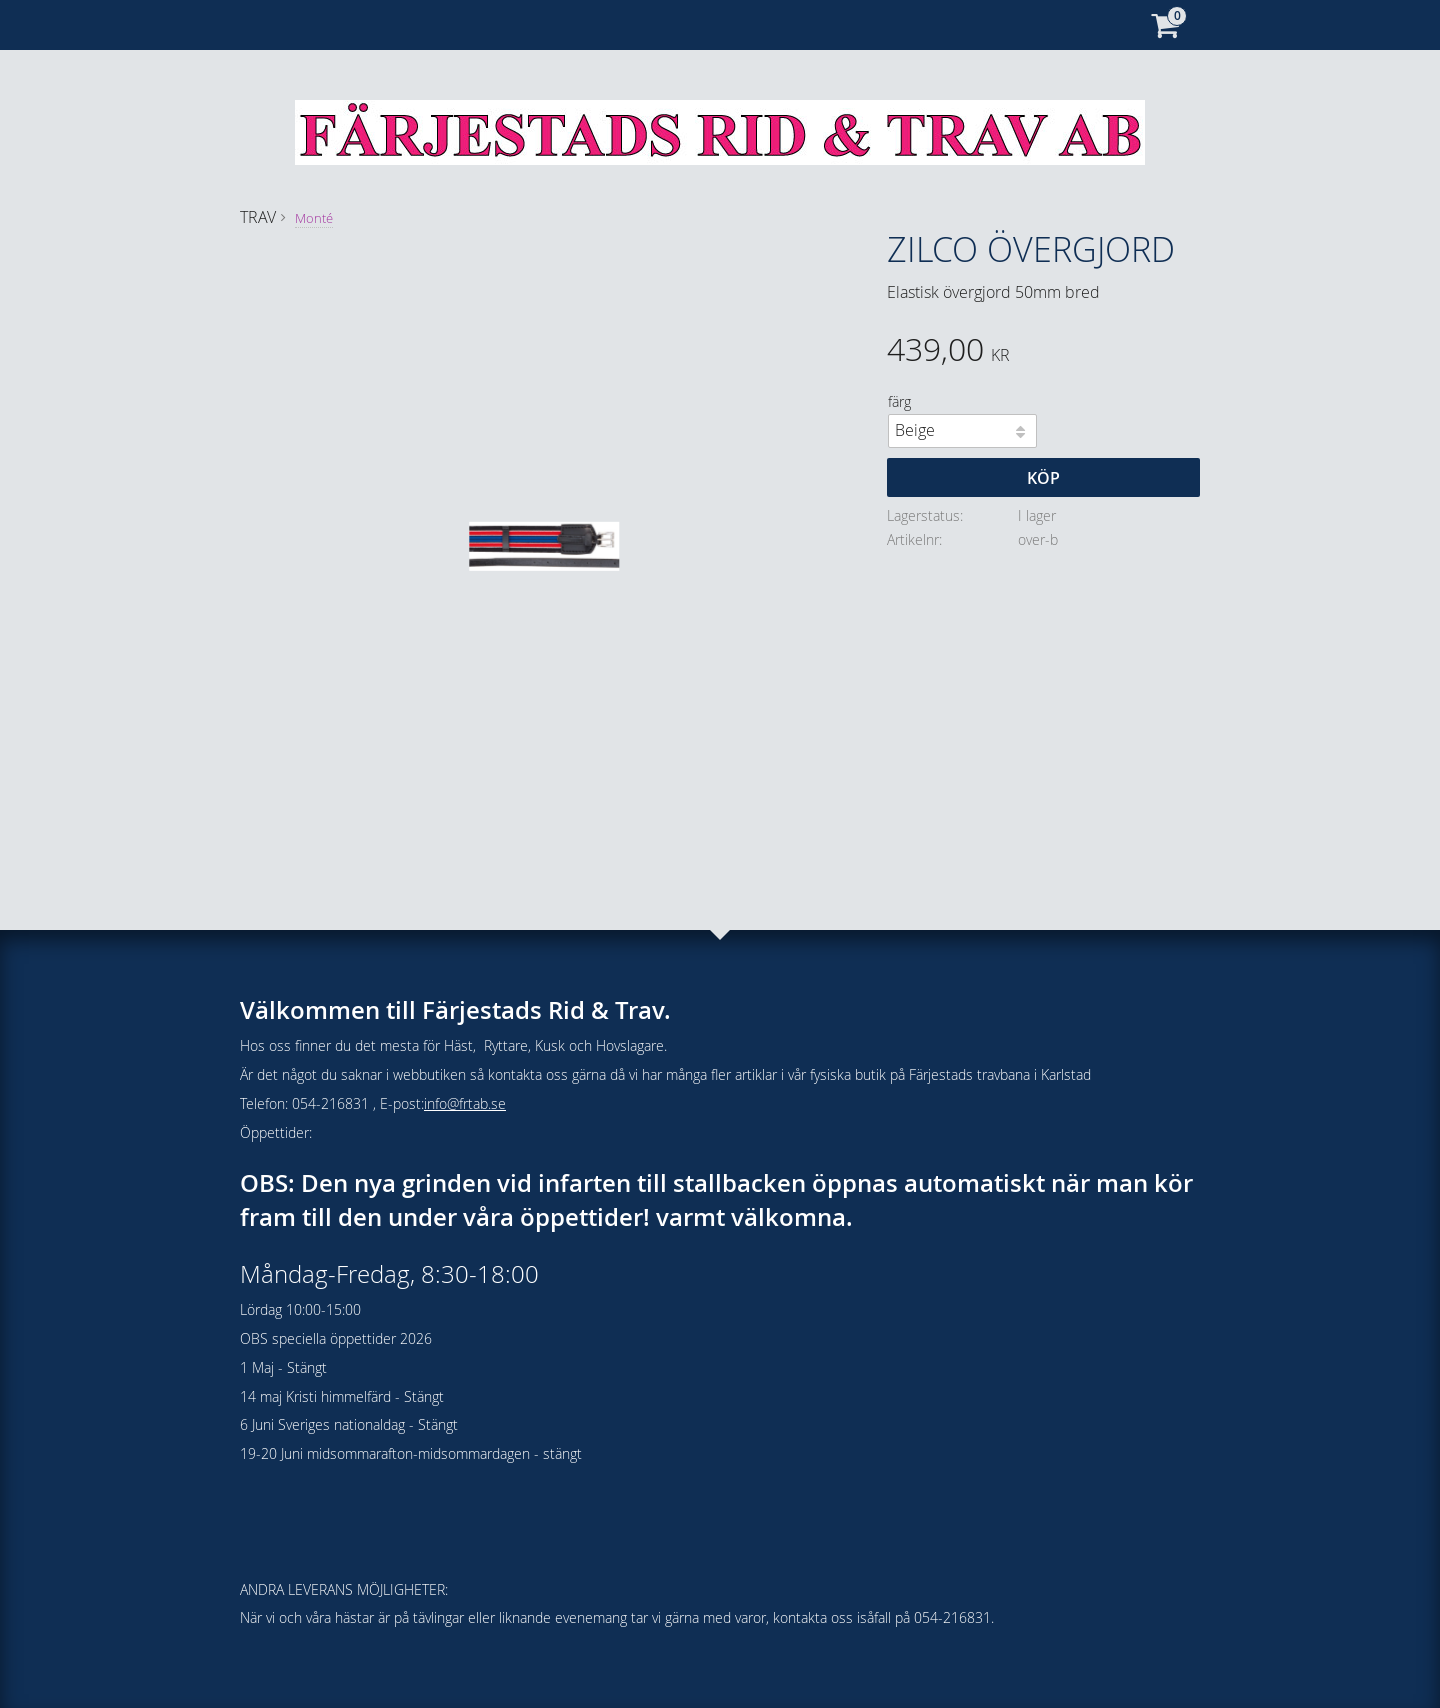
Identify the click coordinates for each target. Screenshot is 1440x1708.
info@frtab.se (465, 1103)
